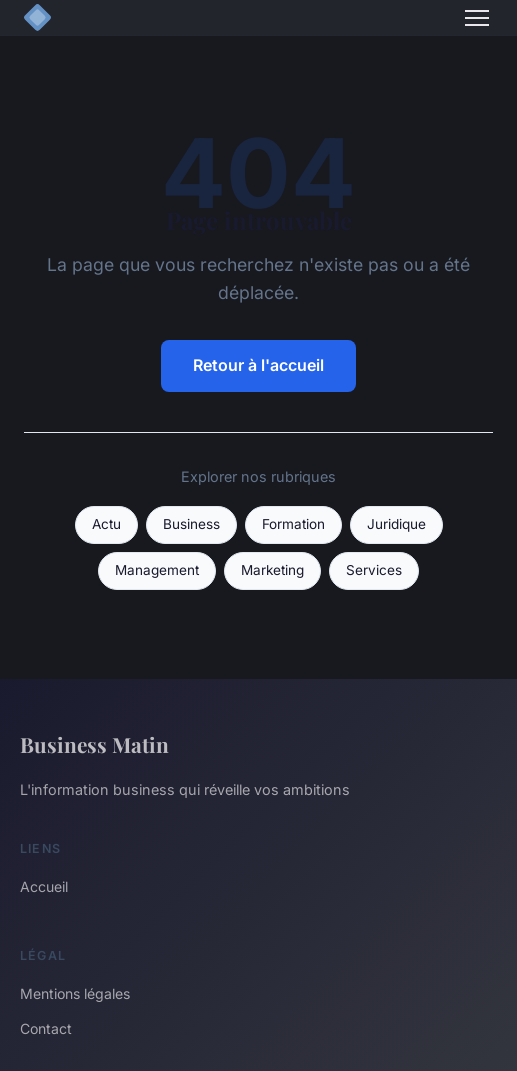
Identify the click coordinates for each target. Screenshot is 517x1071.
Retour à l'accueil (258, 365)
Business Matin (94, 744)
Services (374, 570)
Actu (106, 524)
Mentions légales (75, 993)
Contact (46, 1028)
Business (191, 524)
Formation (293, 524)
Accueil (44, 886)
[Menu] (477, 18)
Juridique (396, 524)
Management (157, 570)
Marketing (272, 570)
